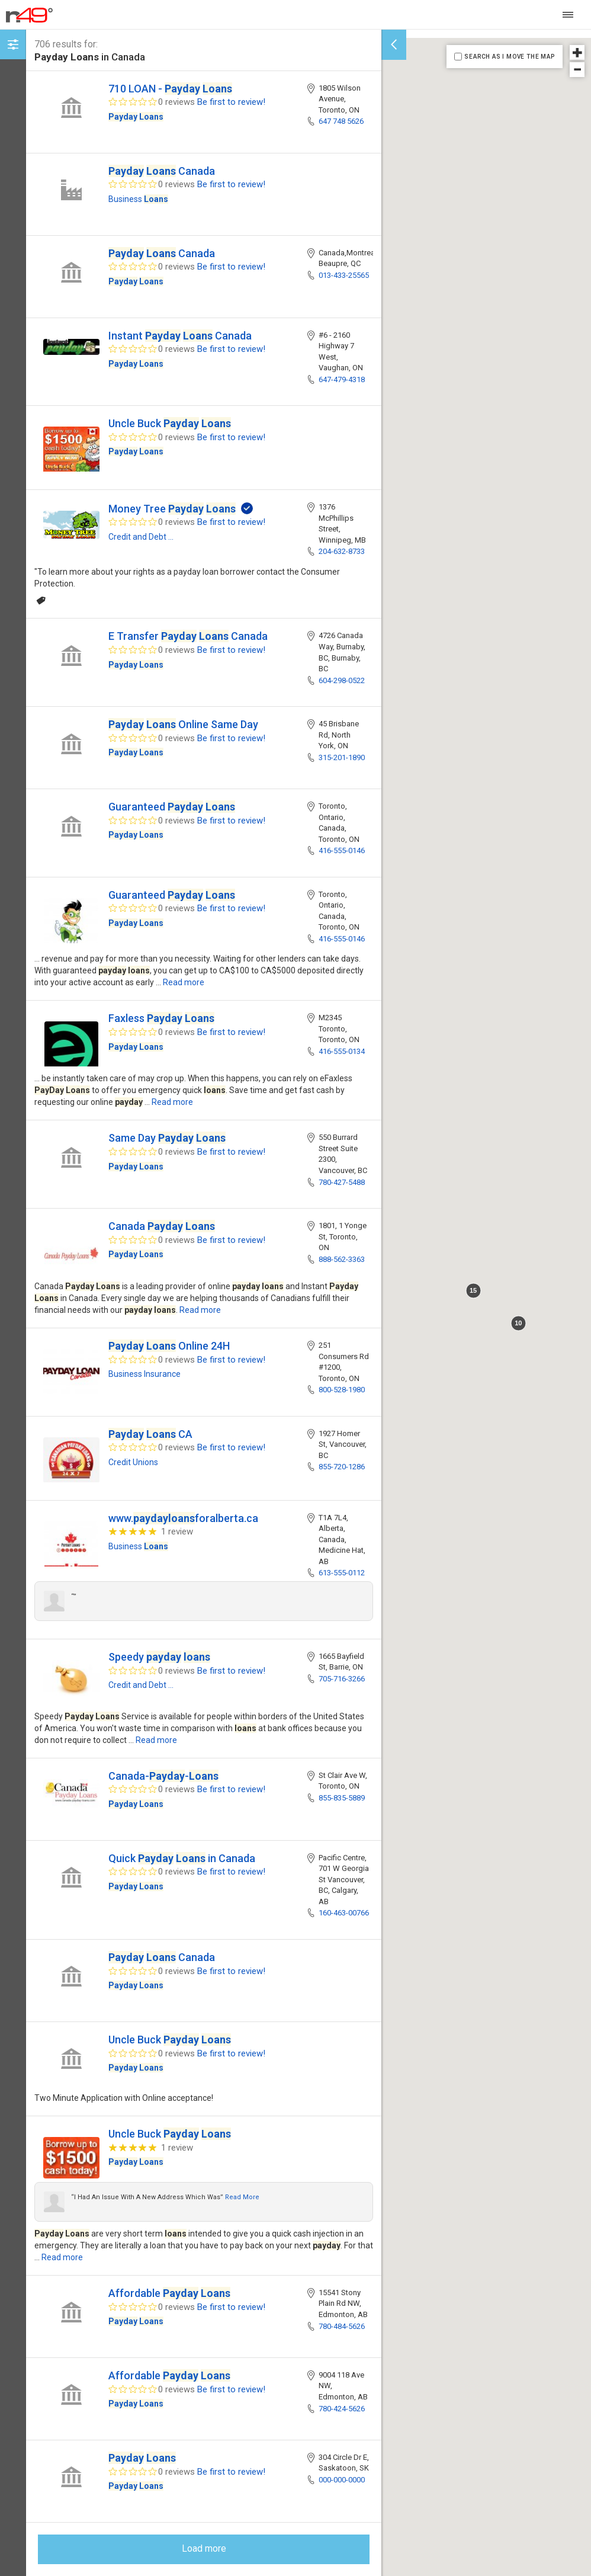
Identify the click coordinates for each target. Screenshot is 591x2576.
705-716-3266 (342, 1678)
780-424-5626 (342, 2408)
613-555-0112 (342, 1572)
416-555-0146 (342, 850)
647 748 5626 (341, 121)
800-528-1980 (342, 1389)
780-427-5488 (342, 1182)
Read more (183, 982)
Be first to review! (231, 102)
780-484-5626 (342, 2326)
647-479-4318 (342, 379)
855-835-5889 (342, 1797)
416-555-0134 (342, 1051)
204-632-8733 (342, 551)
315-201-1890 (342, 757)
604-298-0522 (342, 680)
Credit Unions (133, 1462)
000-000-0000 (342, 2479)
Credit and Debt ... (141, 537)
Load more (204, 2548)
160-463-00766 (344, 1912)
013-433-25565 (344, 275)
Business (138, 199)
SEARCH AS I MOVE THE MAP (509, 56)
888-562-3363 (342, 1259)
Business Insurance (144, 1374)
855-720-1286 (342, 1466)
